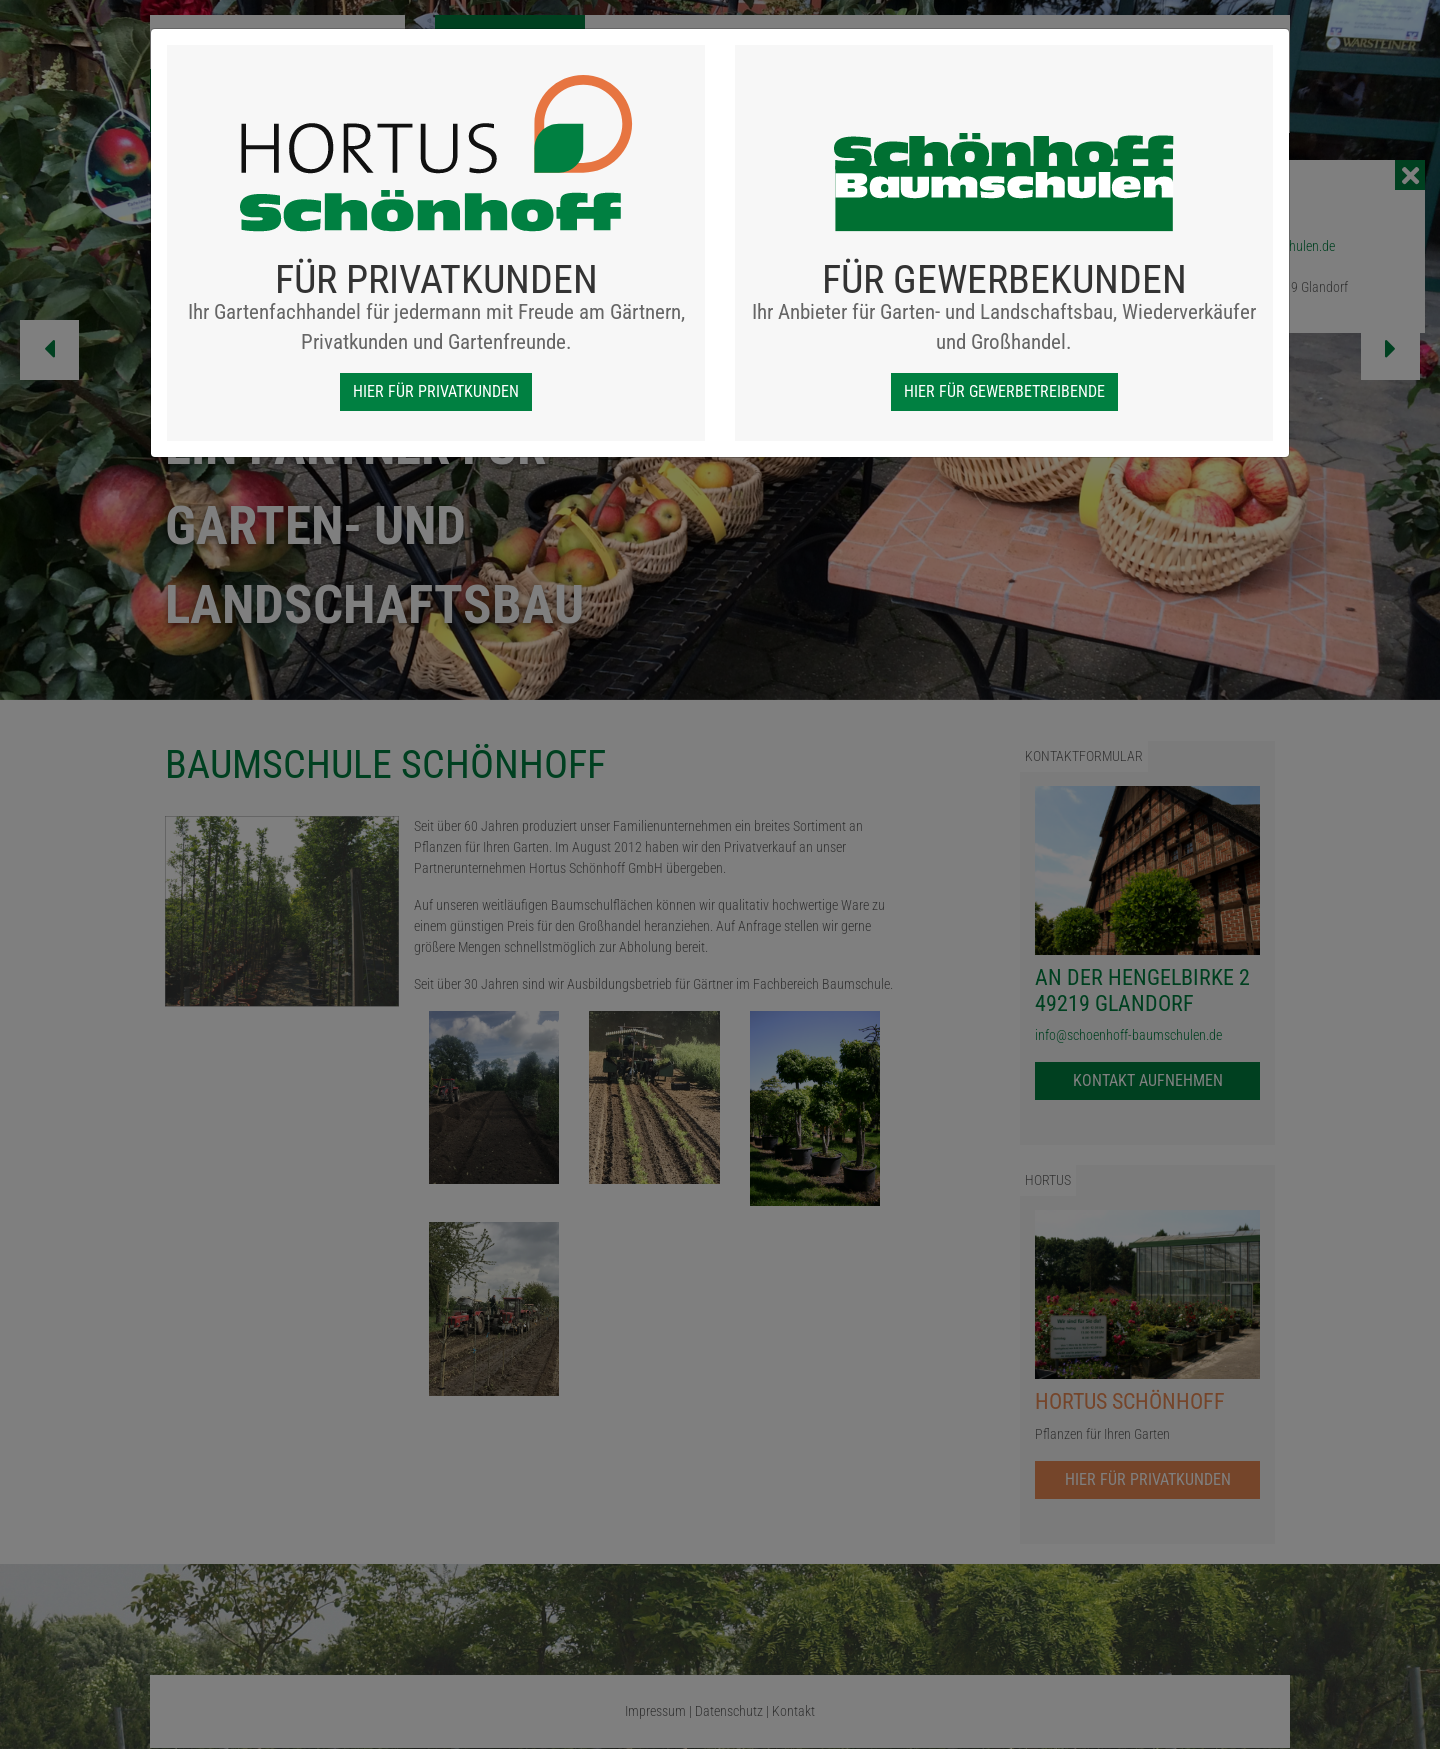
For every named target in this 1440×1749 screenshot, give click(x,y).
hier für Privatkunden (436, 391)
